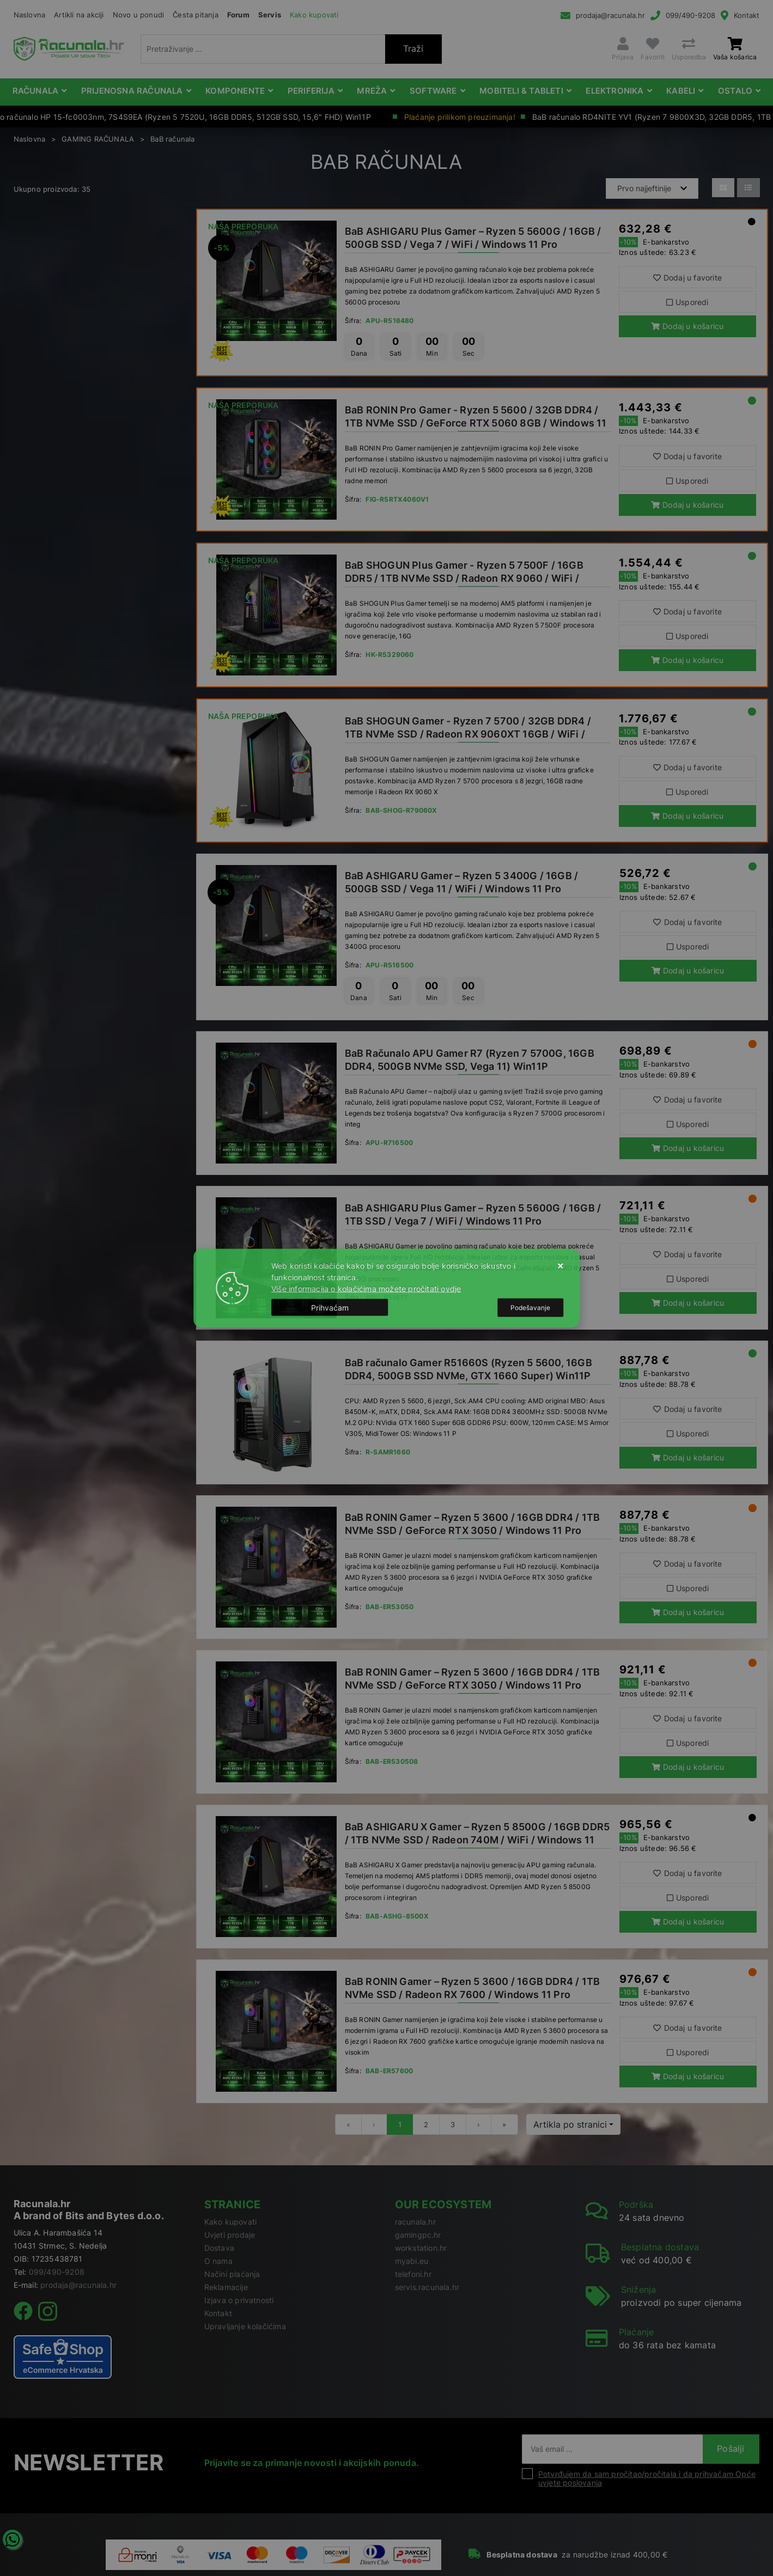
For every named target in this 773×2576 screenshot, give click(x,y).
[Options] (530, 1307)
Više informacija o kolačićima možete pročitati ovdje (366, 1288)
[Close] (329, 1307)
